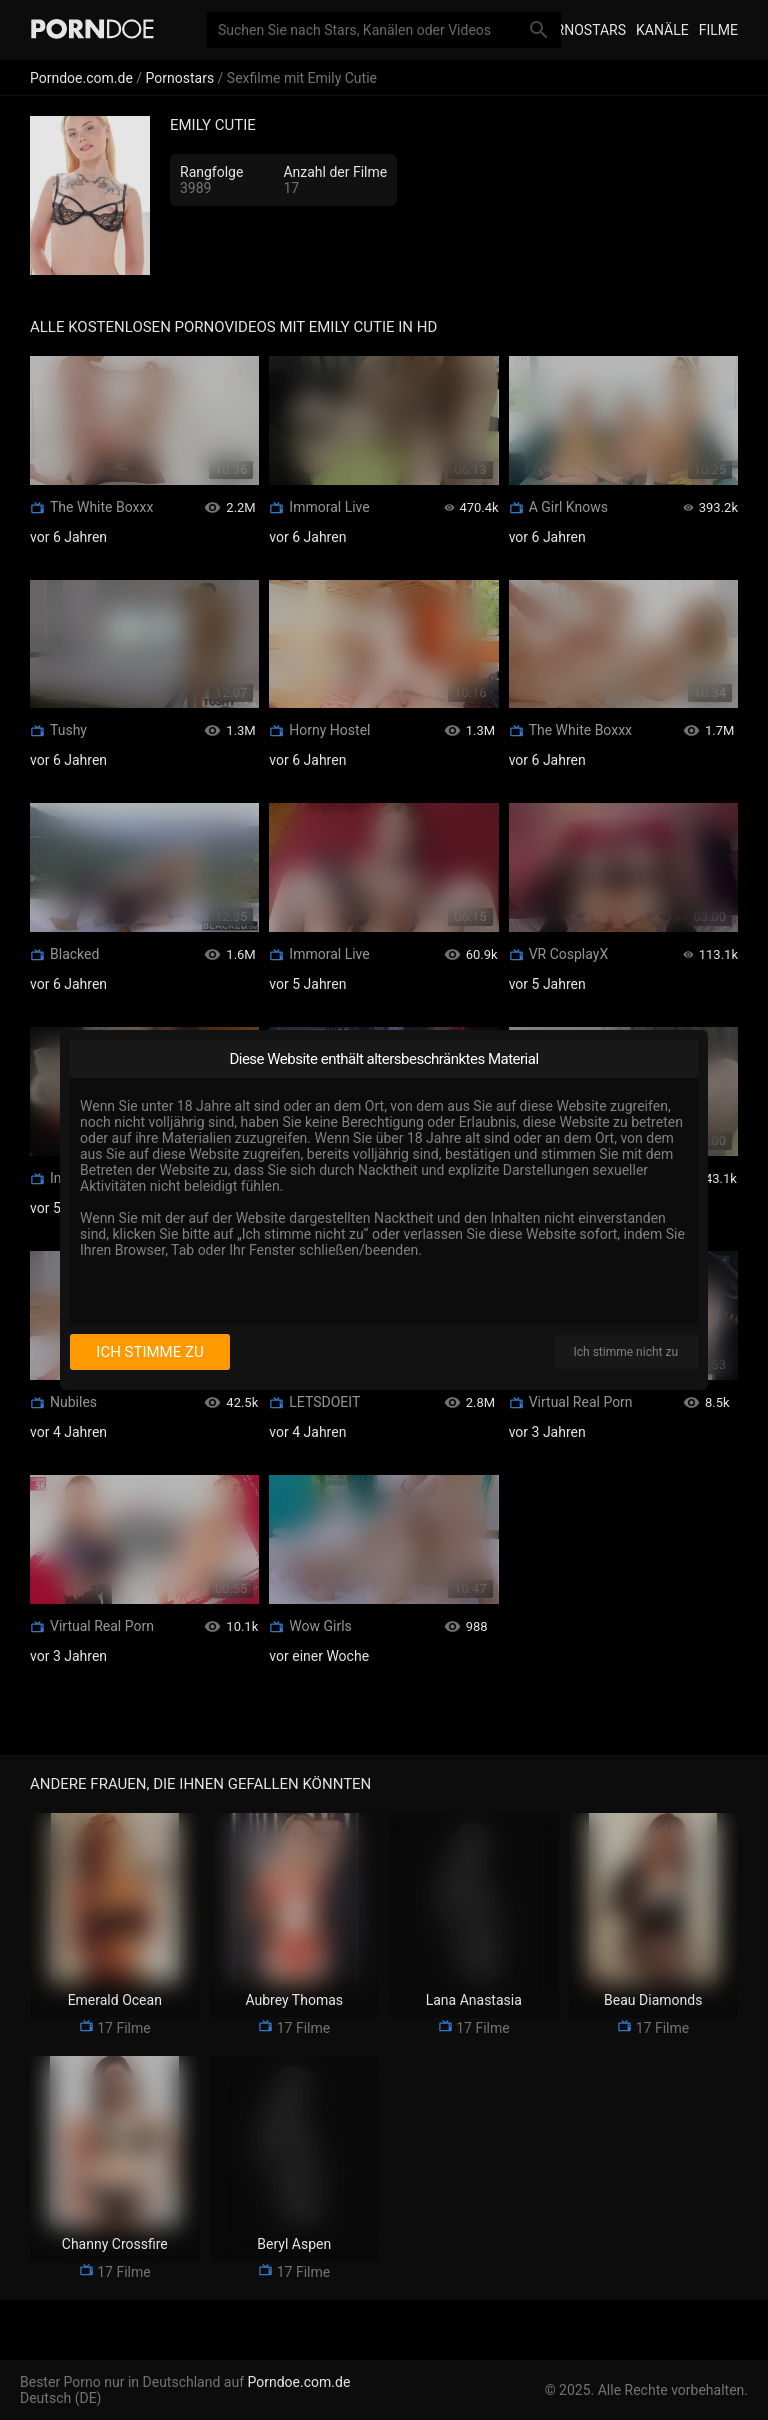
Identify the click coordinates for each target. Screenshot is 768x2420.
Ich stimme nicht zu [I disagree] (626, 1352)
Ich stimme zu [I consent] (149, 1352)
